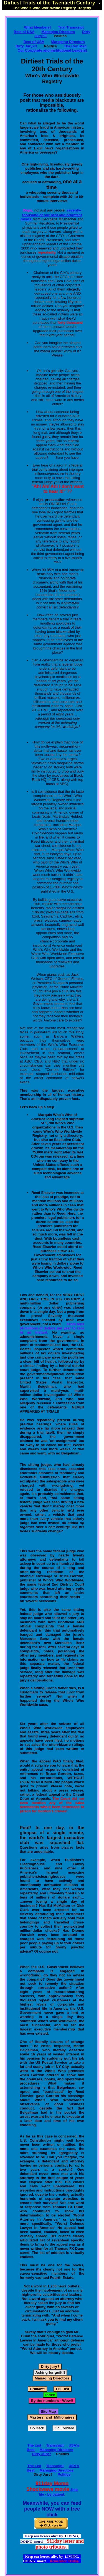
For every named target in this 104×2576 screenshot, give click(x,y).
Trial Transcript (71, 27)
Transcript (55, 2445)
